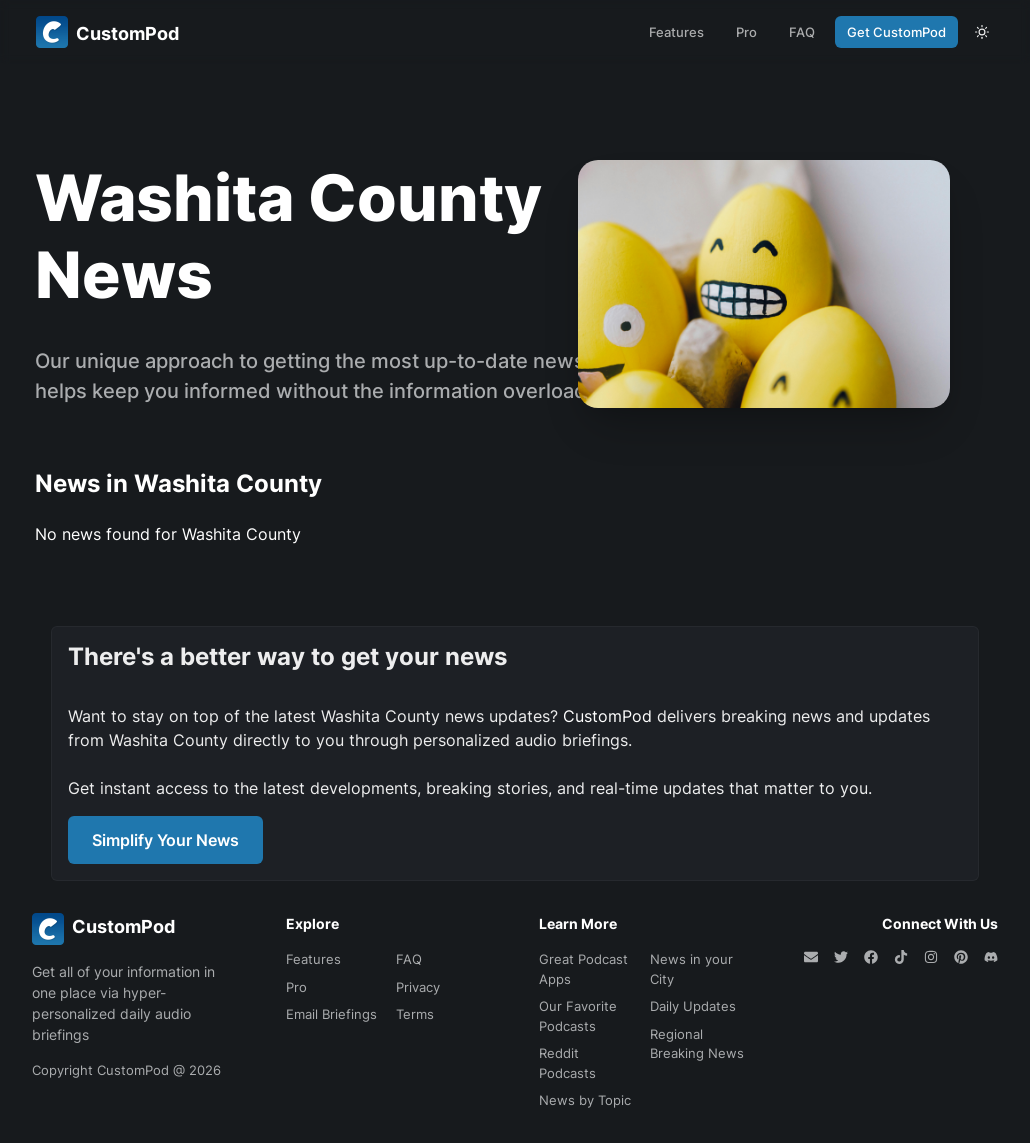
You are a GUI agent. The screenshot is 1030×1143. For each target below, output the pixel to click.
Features (676, 32)
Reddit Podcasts (567, 1063)
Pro (746, 32)
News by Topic (585, 1100)
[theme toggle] (982, 32)
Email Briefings (331, 1014)
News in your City (691, 969)
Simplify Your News (165, 840)
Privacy (418, 987)
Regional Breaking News (697, 1044)
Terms (415, 1014)
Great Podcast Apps (583, 969)
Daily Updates (693, 1006)
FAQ (802, 32)
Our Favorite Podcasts (578, 1016)
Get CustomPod (896, 32)
